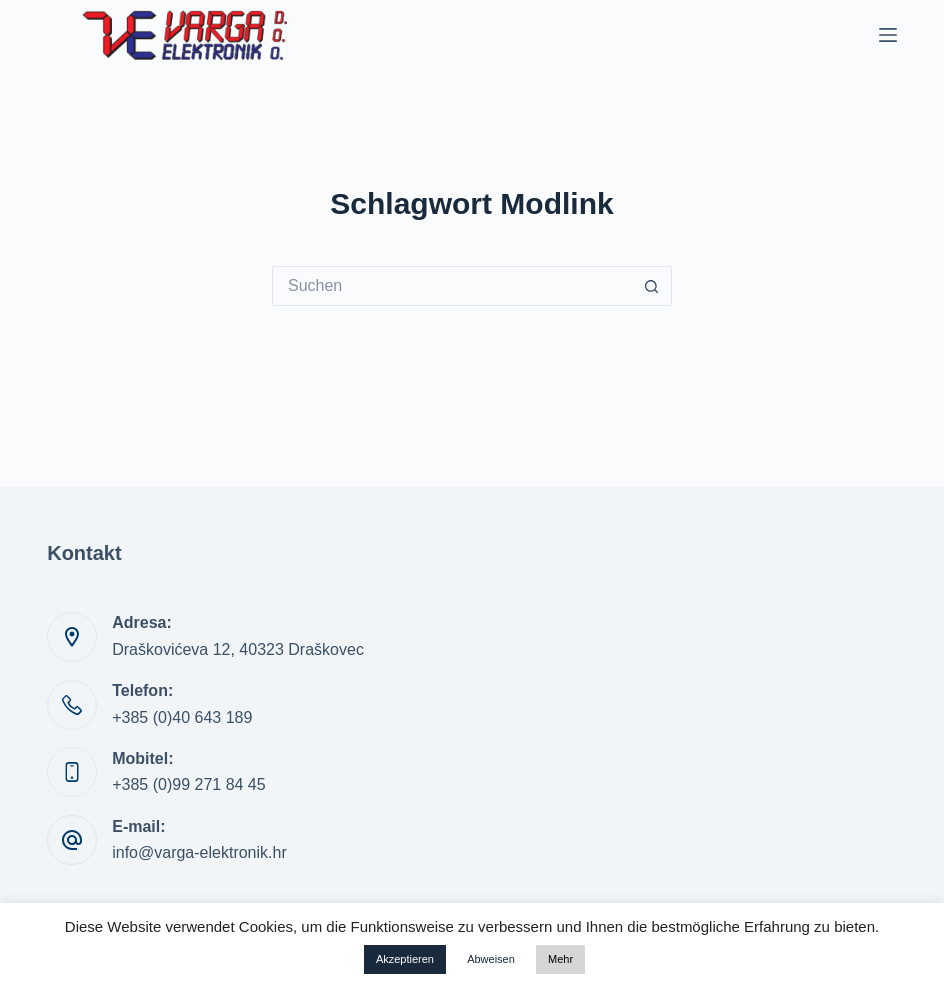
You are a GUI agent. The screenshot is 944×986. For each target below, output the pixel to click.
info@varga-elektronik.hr (199, 852)
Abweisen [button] (491, 959)
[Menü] (888, 35)
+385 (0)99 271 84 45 (188, 784)
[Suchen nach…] (452, 286)
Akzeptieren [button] (405, 959)
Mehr (560, 959)
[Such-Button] (652, 286)
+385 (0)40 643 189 (182, 717)
